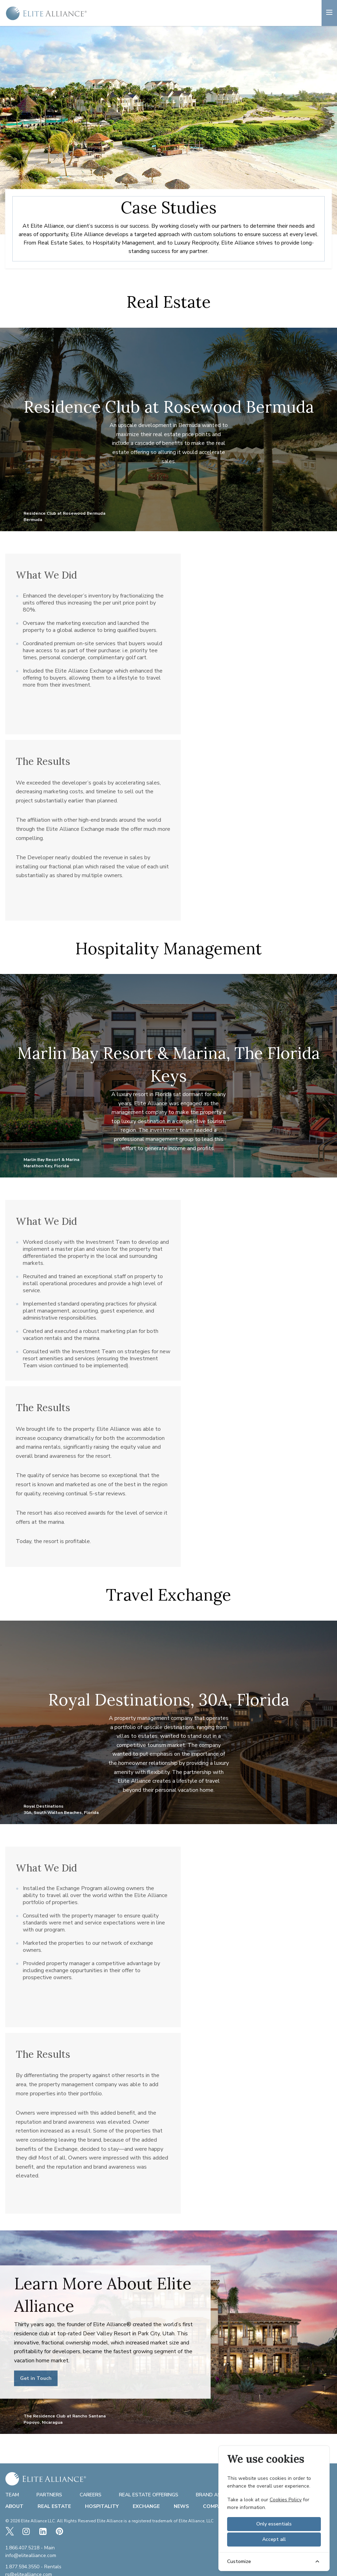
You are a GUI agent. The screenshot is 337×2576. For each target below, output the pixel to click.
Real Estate (54, 2506)
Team (12, 2494)
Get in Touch (36, 2378)
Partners (49, 2494)
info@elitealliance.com (30, 2555)
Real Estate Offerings (148, 2494)
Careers (90, 2494)
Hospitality (102, 2506)
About (14, 2506)
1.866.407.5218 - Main (30, 2548)
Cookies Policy (286, 2499)
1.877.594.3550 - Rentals (33, 2567)
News (181, 2506)
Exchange (146, 2506)
